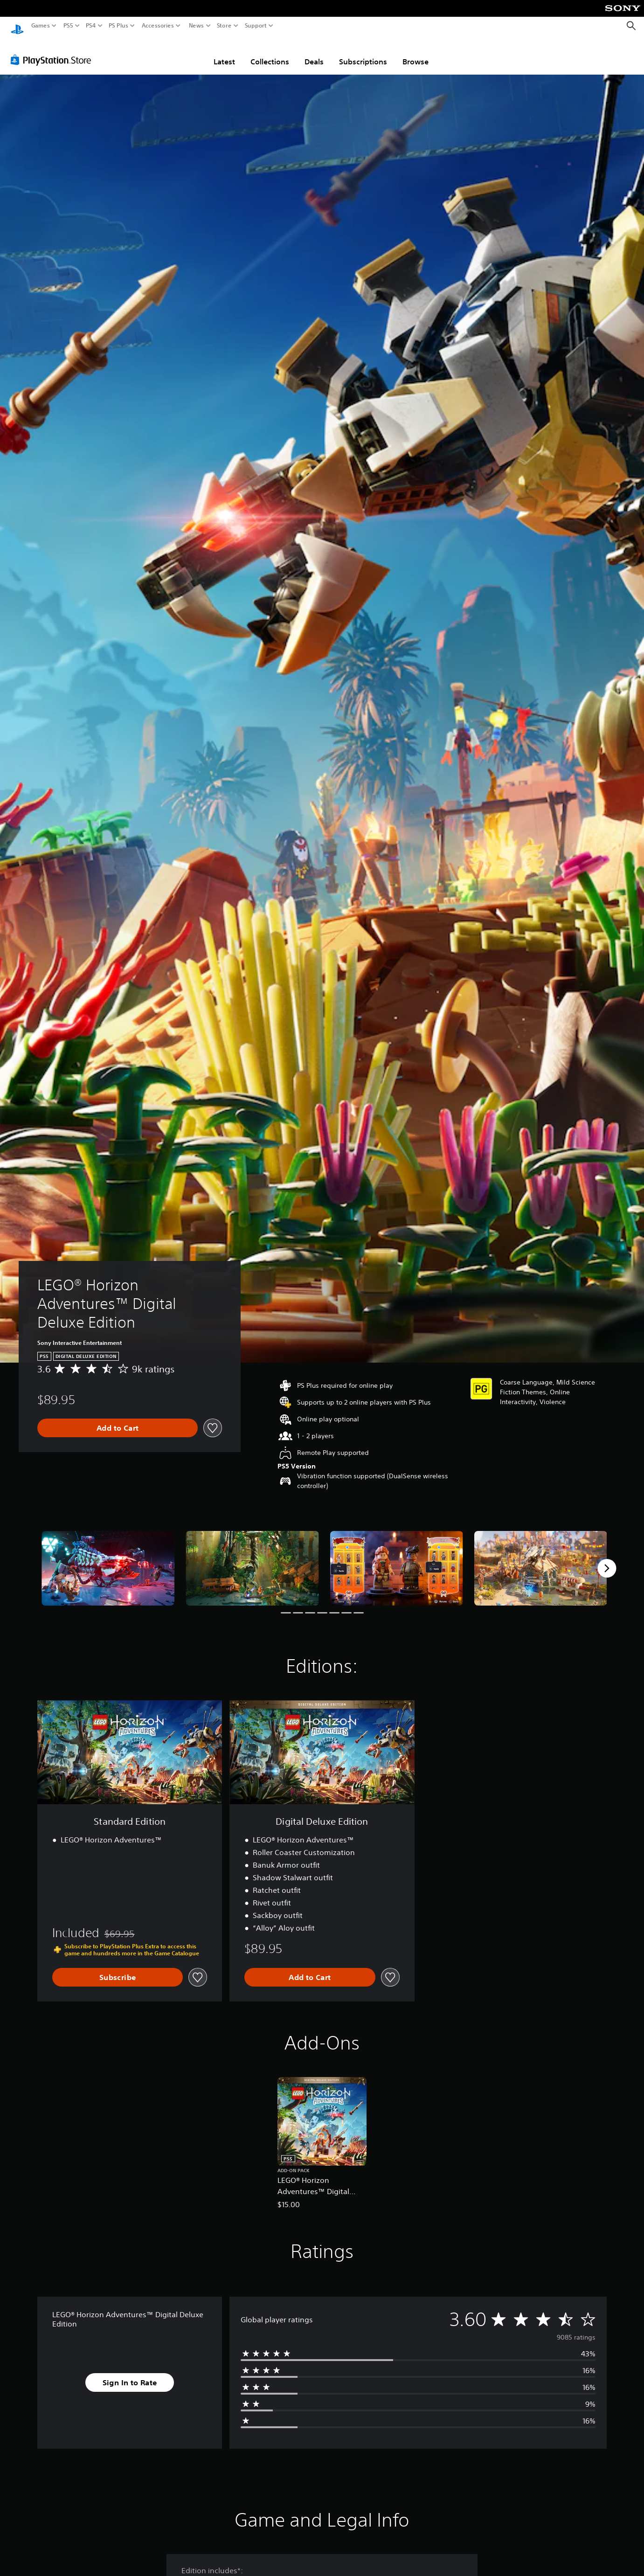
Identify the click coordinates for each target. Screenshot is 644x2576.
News (196, 25)
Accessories (158, 25)
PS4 (91, 25)
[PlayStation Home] (17, 26)
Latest (224, 52)
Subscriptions (363, 52)
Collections (269, 52)
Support (256, 25)
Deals (314, 52)
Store (224, 25)
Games (40, 25)
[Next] (606, 1559)
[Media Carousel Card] (108, 1559)
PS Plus (118, 25)
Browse (415, 52)
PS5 (68, 25)
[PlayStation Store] (53, 50)
